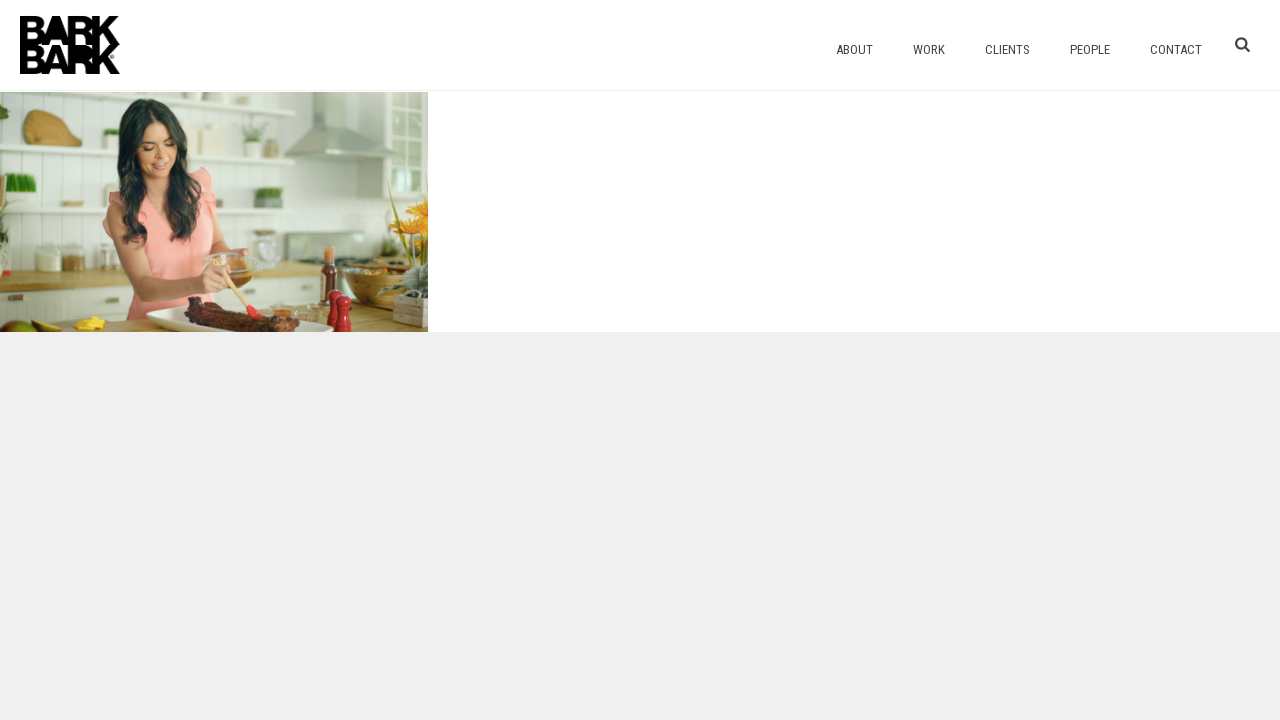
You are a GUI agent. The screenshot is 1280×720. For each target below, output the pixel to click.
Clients (1007, 49)
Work (929, 49)
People (1090, 49)
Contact (1176, 49)
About (854, 49)
